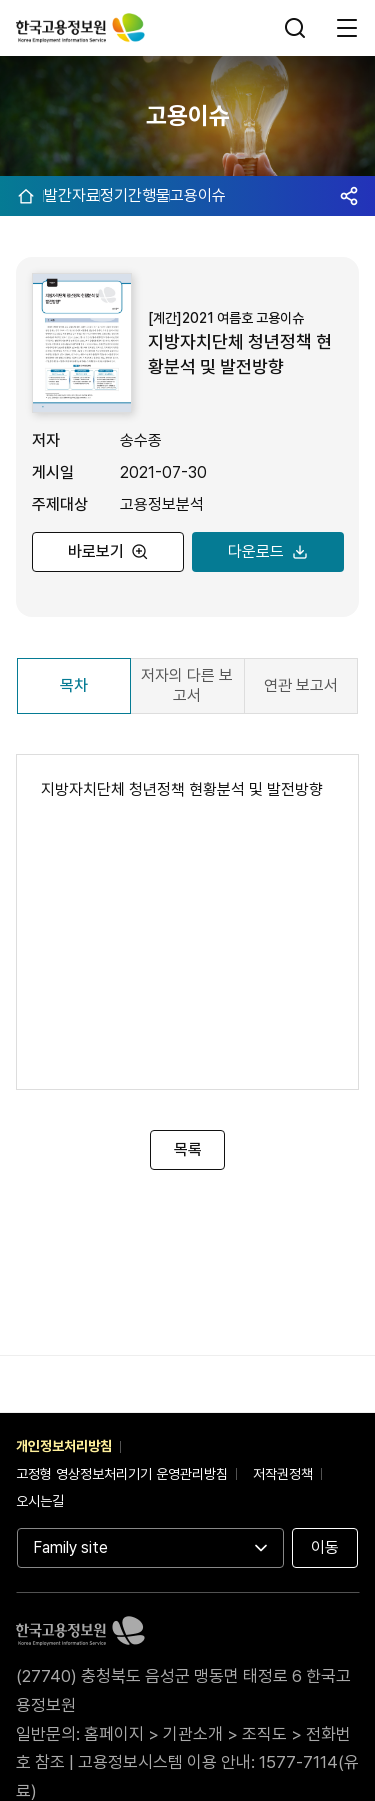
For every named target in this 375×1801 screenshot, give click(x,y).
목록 (188, 1149)
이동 (325, 1547)
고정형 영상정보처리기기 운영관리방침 (122, 1474)
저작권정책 (283, 1474)
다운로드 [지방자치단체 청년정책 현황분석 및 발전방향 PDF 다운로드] (250, 551)
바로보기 (90, 551)
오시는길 (40, 1501)
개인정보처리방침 (64, 1446)
